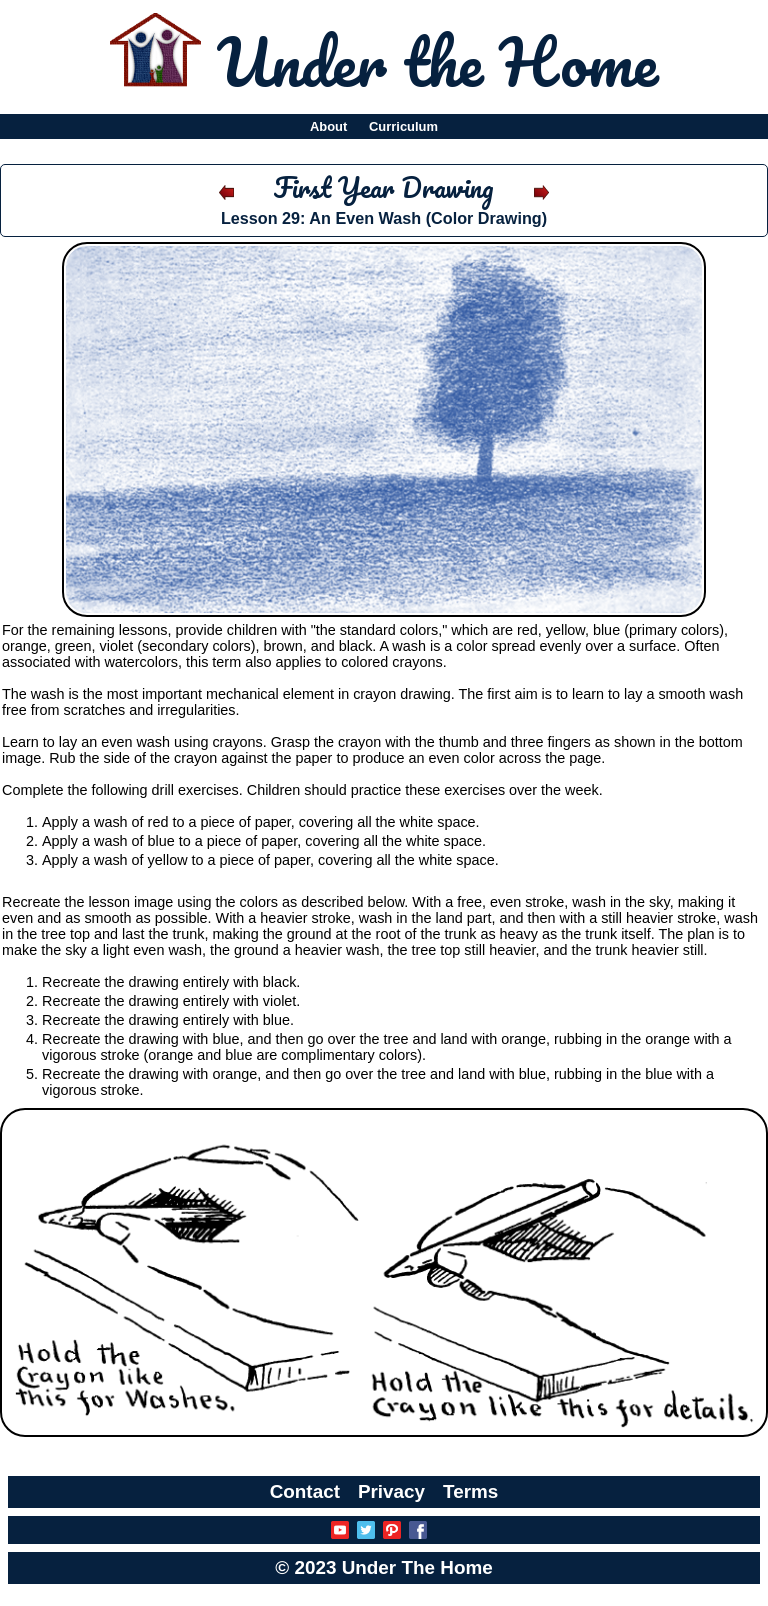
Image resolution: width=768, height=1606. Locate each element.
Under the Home (437, 61)
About (328, 126)
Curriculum (403, 126)
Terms (470, 1491)
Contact (305, 1491)
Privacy (391, 1491)
